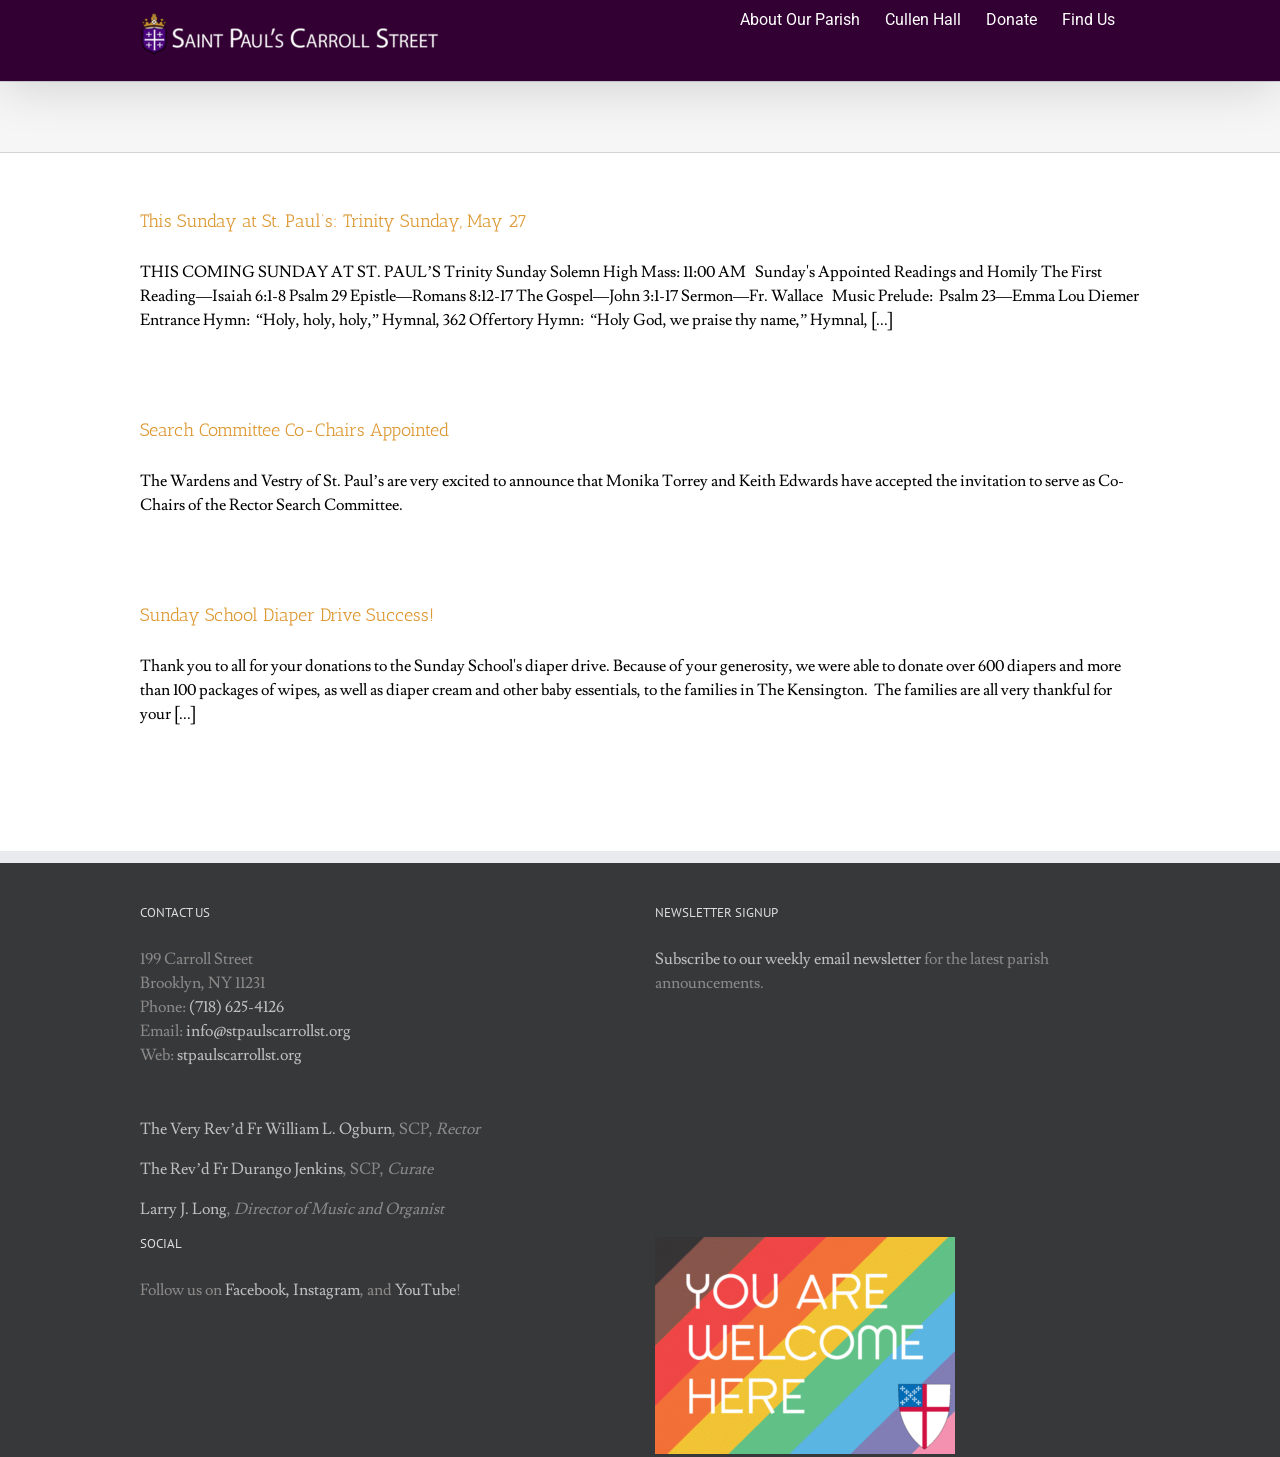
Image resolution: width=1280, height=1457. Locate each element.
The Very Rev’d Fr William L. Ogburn (266, 1129)
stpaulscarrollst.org (239, 1055)
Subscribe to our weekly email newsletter (788, 959)
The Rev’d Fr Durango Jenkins (241, 1169)
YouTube (425, 1290)
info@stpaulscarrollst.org (268, 1031)
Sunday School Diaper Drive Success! (287, 615)
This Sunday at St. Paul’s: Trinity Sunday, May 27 (333, 221)
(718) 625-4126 (236, 1007)
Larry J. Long (183, 1209)
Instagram (326, 1290)
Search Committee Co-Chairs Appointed (294, 430)
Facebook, (257, 1290)
